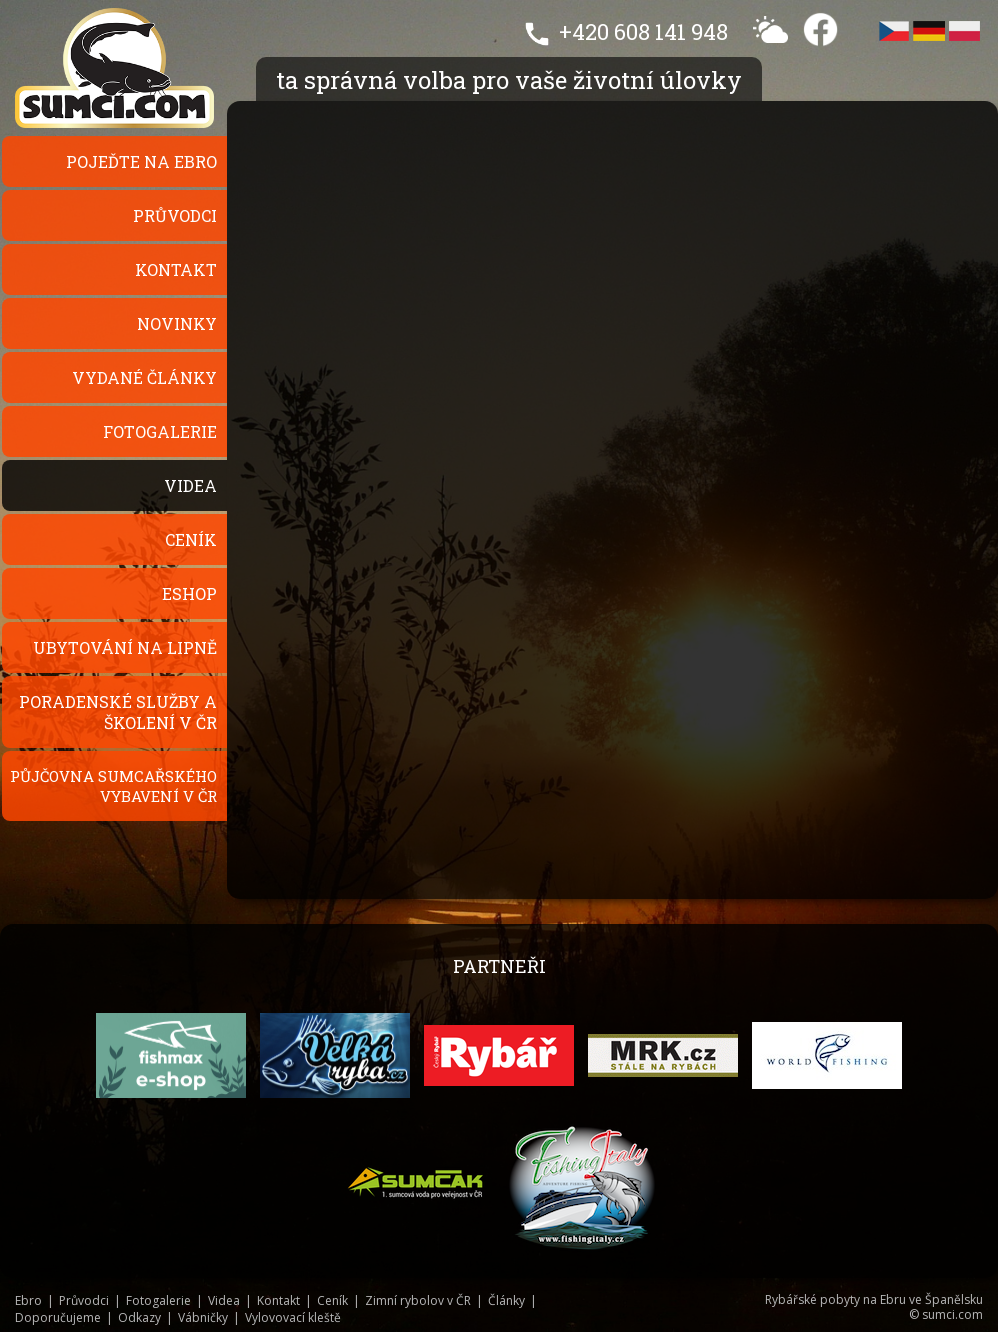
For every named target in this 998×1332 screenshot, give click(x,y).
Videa (190, 485)
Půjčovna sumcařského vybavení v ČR (113, 786)
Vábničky (203, 1317)
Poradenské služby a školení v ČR (118, 712)
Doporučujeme (58, 1317)
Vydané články (144, 377)
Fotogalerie (160, 431)
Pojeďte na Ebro (141, 161)
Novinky (177, 323)
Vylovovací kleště (293, 1317)
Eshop (189, 593)
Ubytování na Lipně (125, 647)
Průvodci (175, 215)
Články (506, 1300)
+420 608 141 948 (643, 31)
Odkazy (139, 1317)
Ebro (28, 1300)
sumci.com (952, 1314)
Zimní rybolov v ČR (418, 1300)
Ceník (191, 539)
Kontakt (176, 269)
